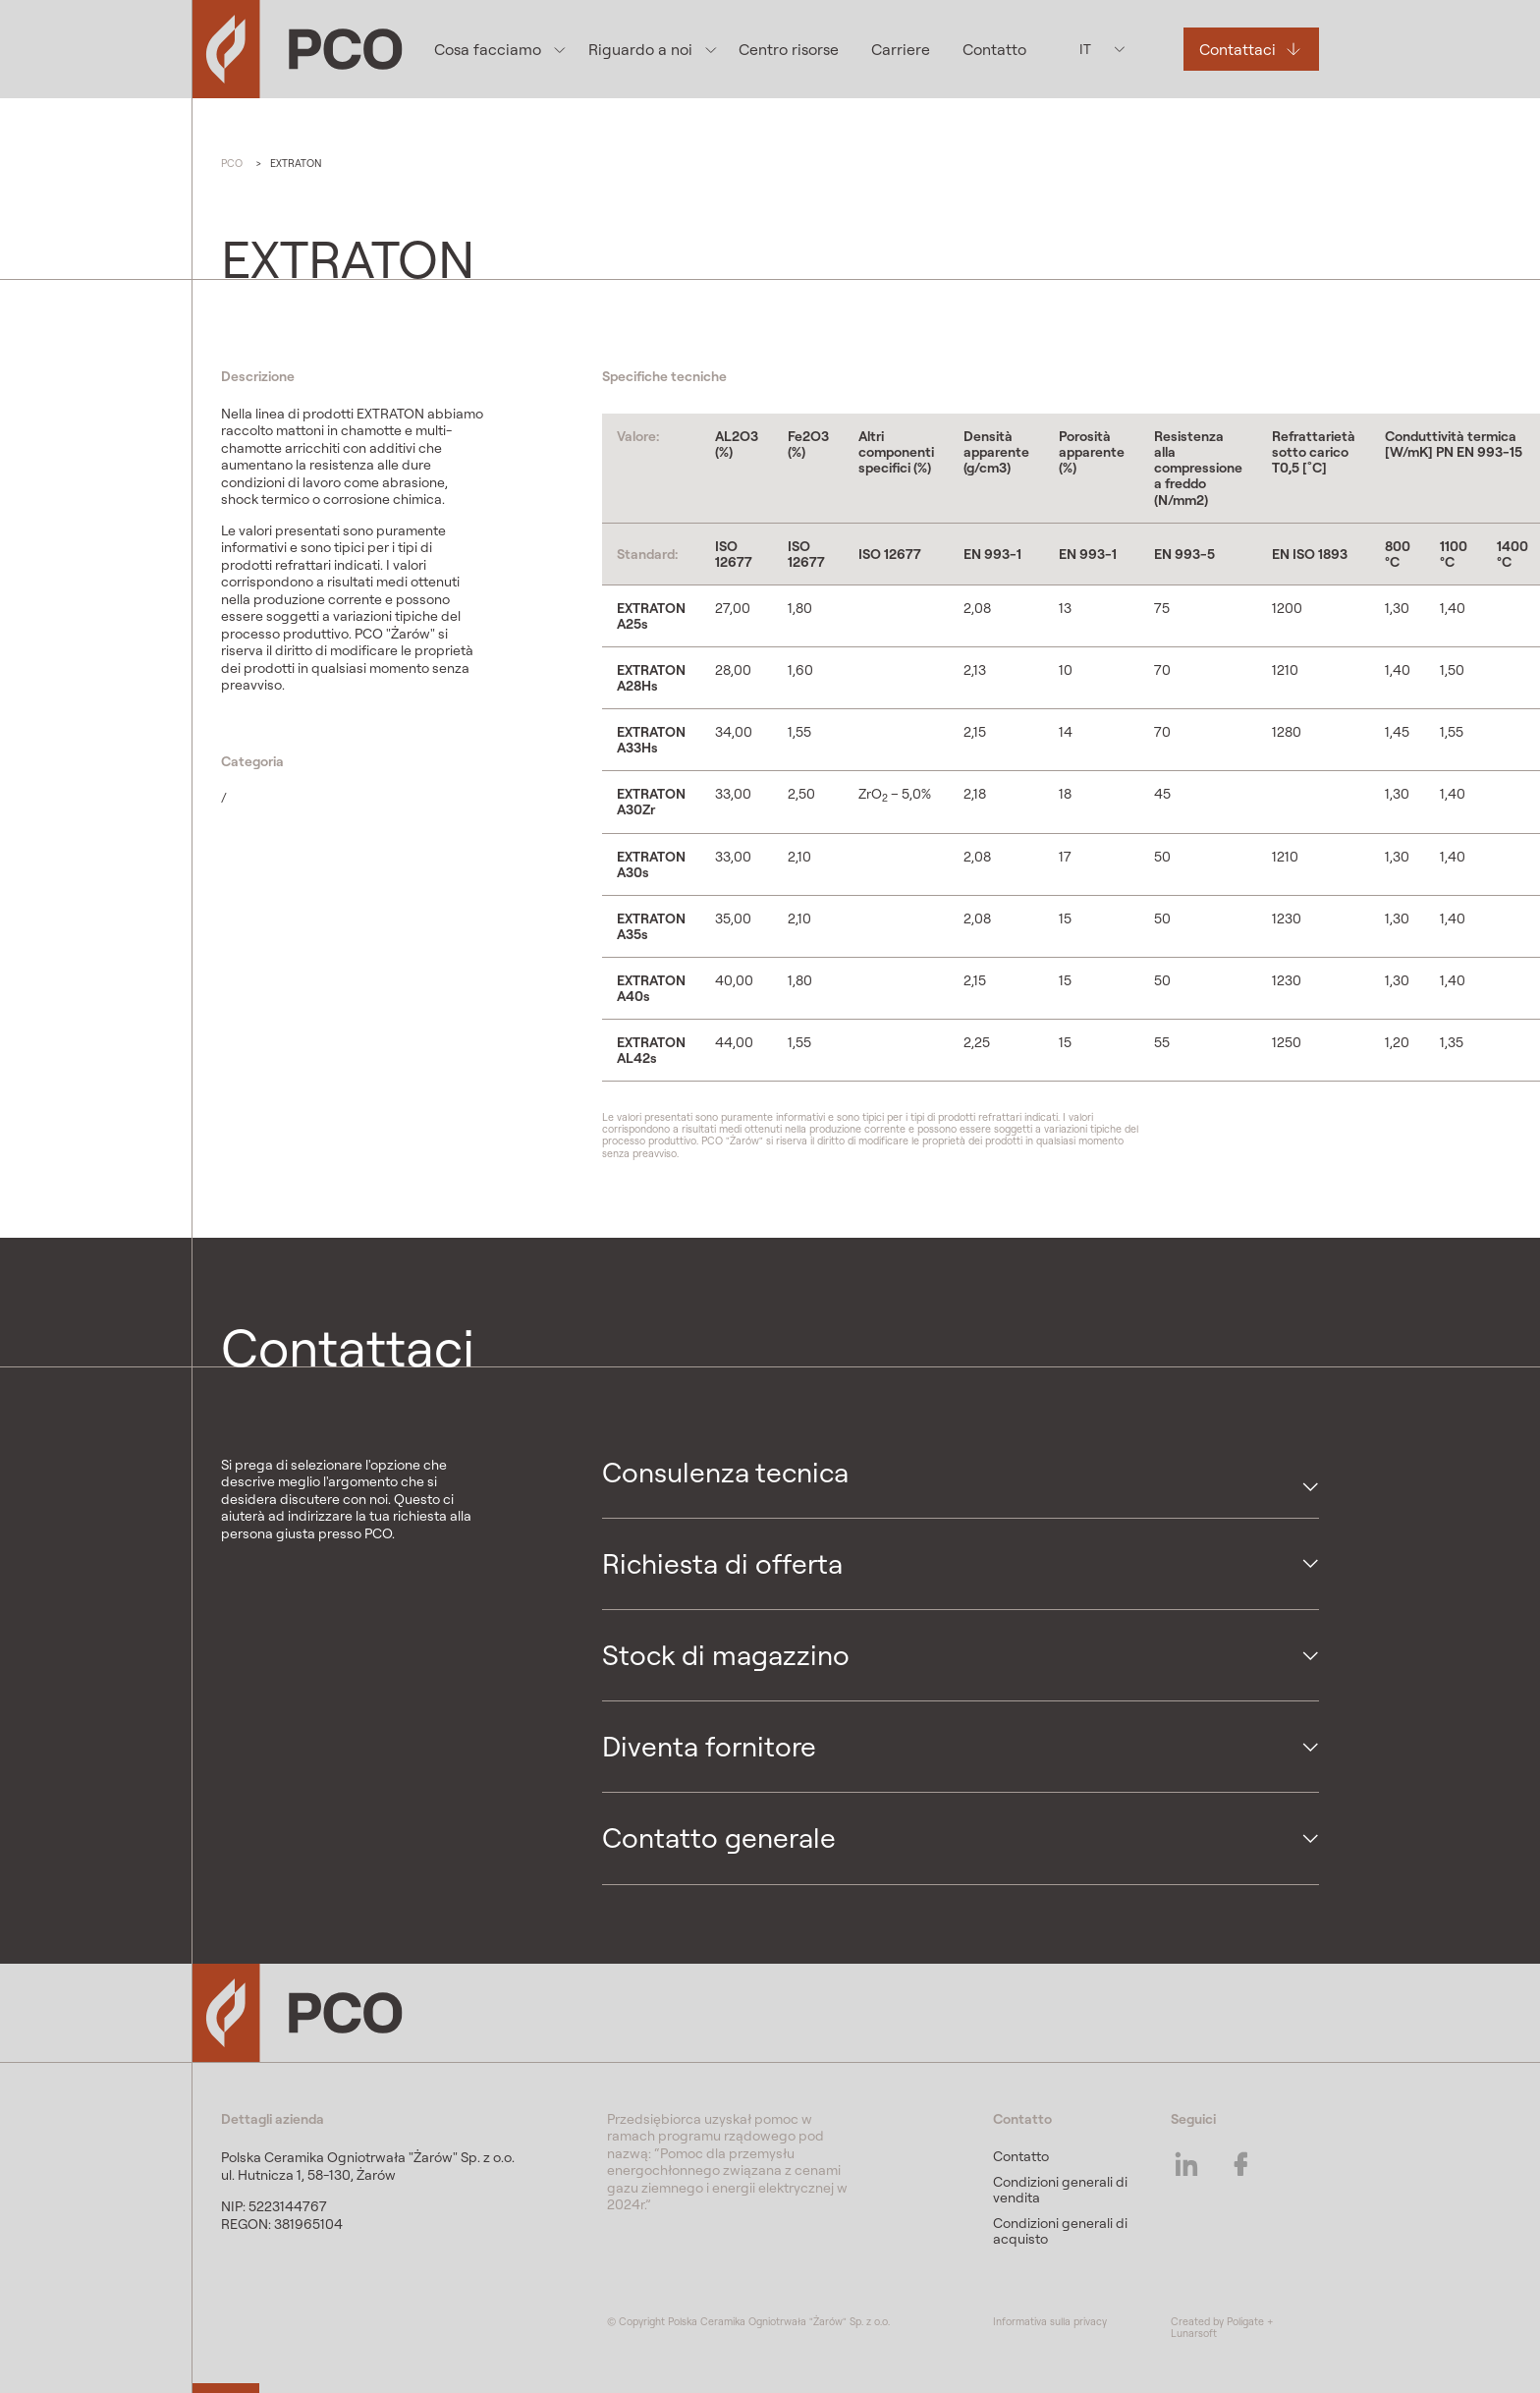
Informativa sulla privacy (1050, 2321)
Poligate (1245, 2321)
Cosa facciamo (487, 49)
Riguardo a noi (640, 49)
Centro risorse (789, 49)
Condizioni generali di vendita (1060, 2189)
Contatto (994, 49)
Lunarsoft (1194, 2333)
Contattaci (1237, 49)
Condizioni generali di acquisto (1060, 2231)
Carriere (900, 49)
